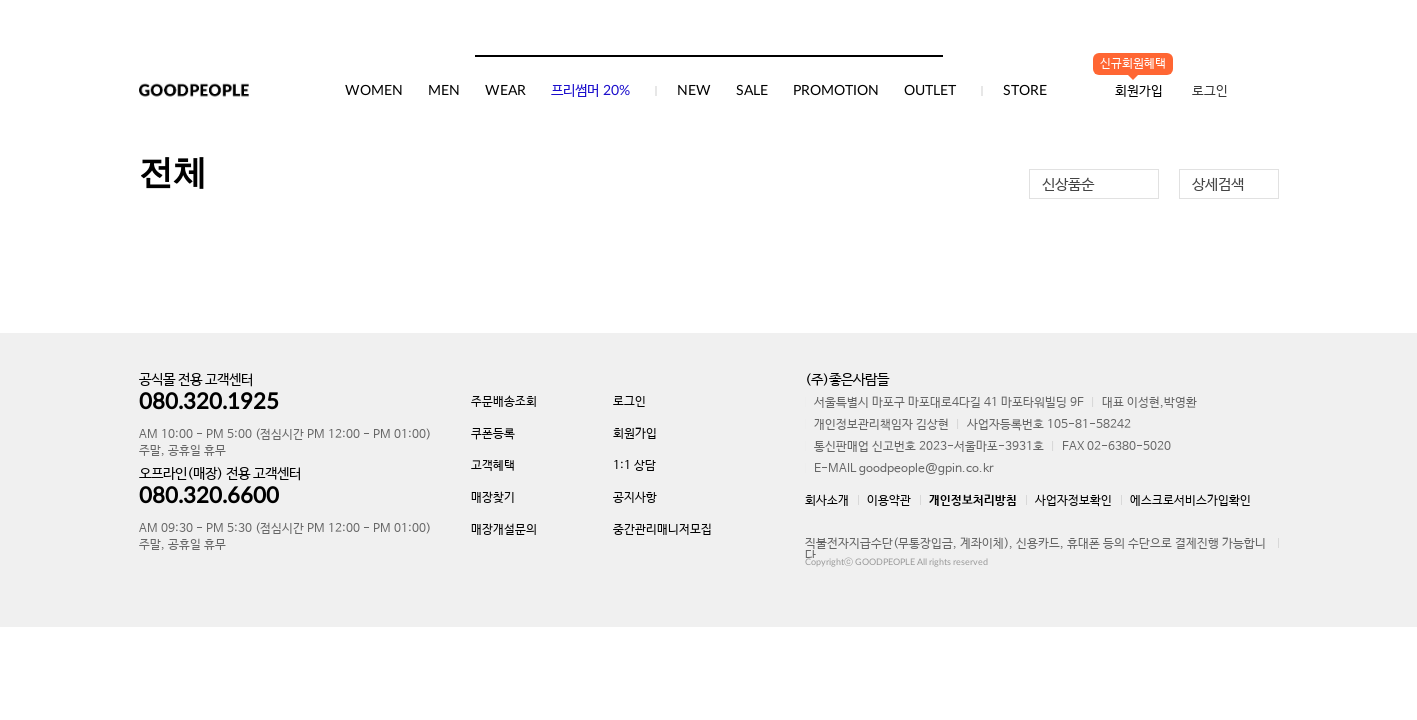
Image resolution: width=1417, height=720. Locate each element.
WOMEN (374, 91)
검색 (927, 35)
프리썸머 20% (590, 91)
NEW (694, 91)
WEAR (505, 91)
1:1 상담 (634, 466)
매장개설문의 (504, 530)
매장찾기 (493, 498)
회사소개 (827, 501)
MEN (444, 91)
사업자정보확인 (1073, 501)
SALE (752, 91)
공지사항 (635, 498)
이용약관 (889, 501)
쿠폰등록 (493, 434)
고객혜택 (493, 466)
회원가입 (635, 434)
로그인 (1210, 91)
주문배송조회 (504, 402)
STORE (1025, 91)
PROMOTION (836, 91)
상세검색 (1218, 184)
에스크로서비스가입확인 (1190, 501)
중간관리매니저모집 (662, 530)
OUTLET (930, 91)
